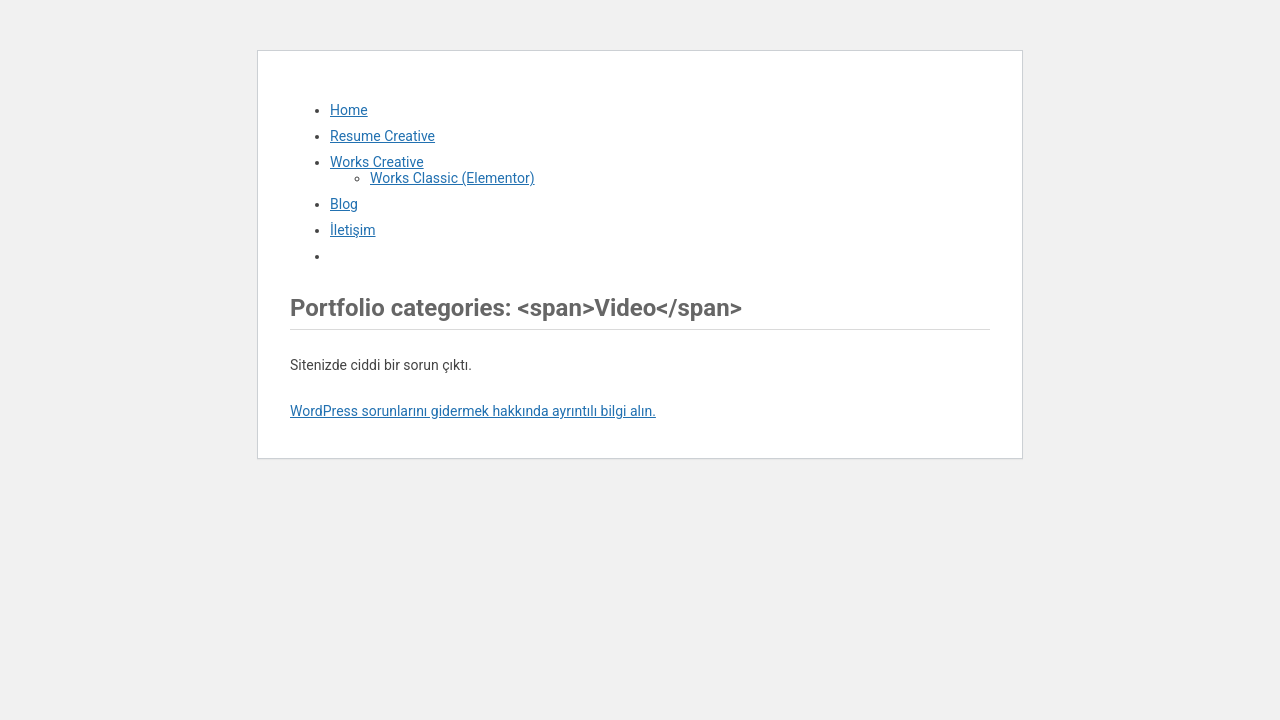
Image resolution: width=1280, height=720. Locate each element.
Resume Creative (382, 136)
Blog (344, 204)
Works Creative (377, 162)
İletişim (353, 230)
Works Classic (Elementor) (452, 178)
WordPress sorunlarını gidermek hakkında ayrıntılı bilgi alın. (473, 411)
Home (349, 110)
